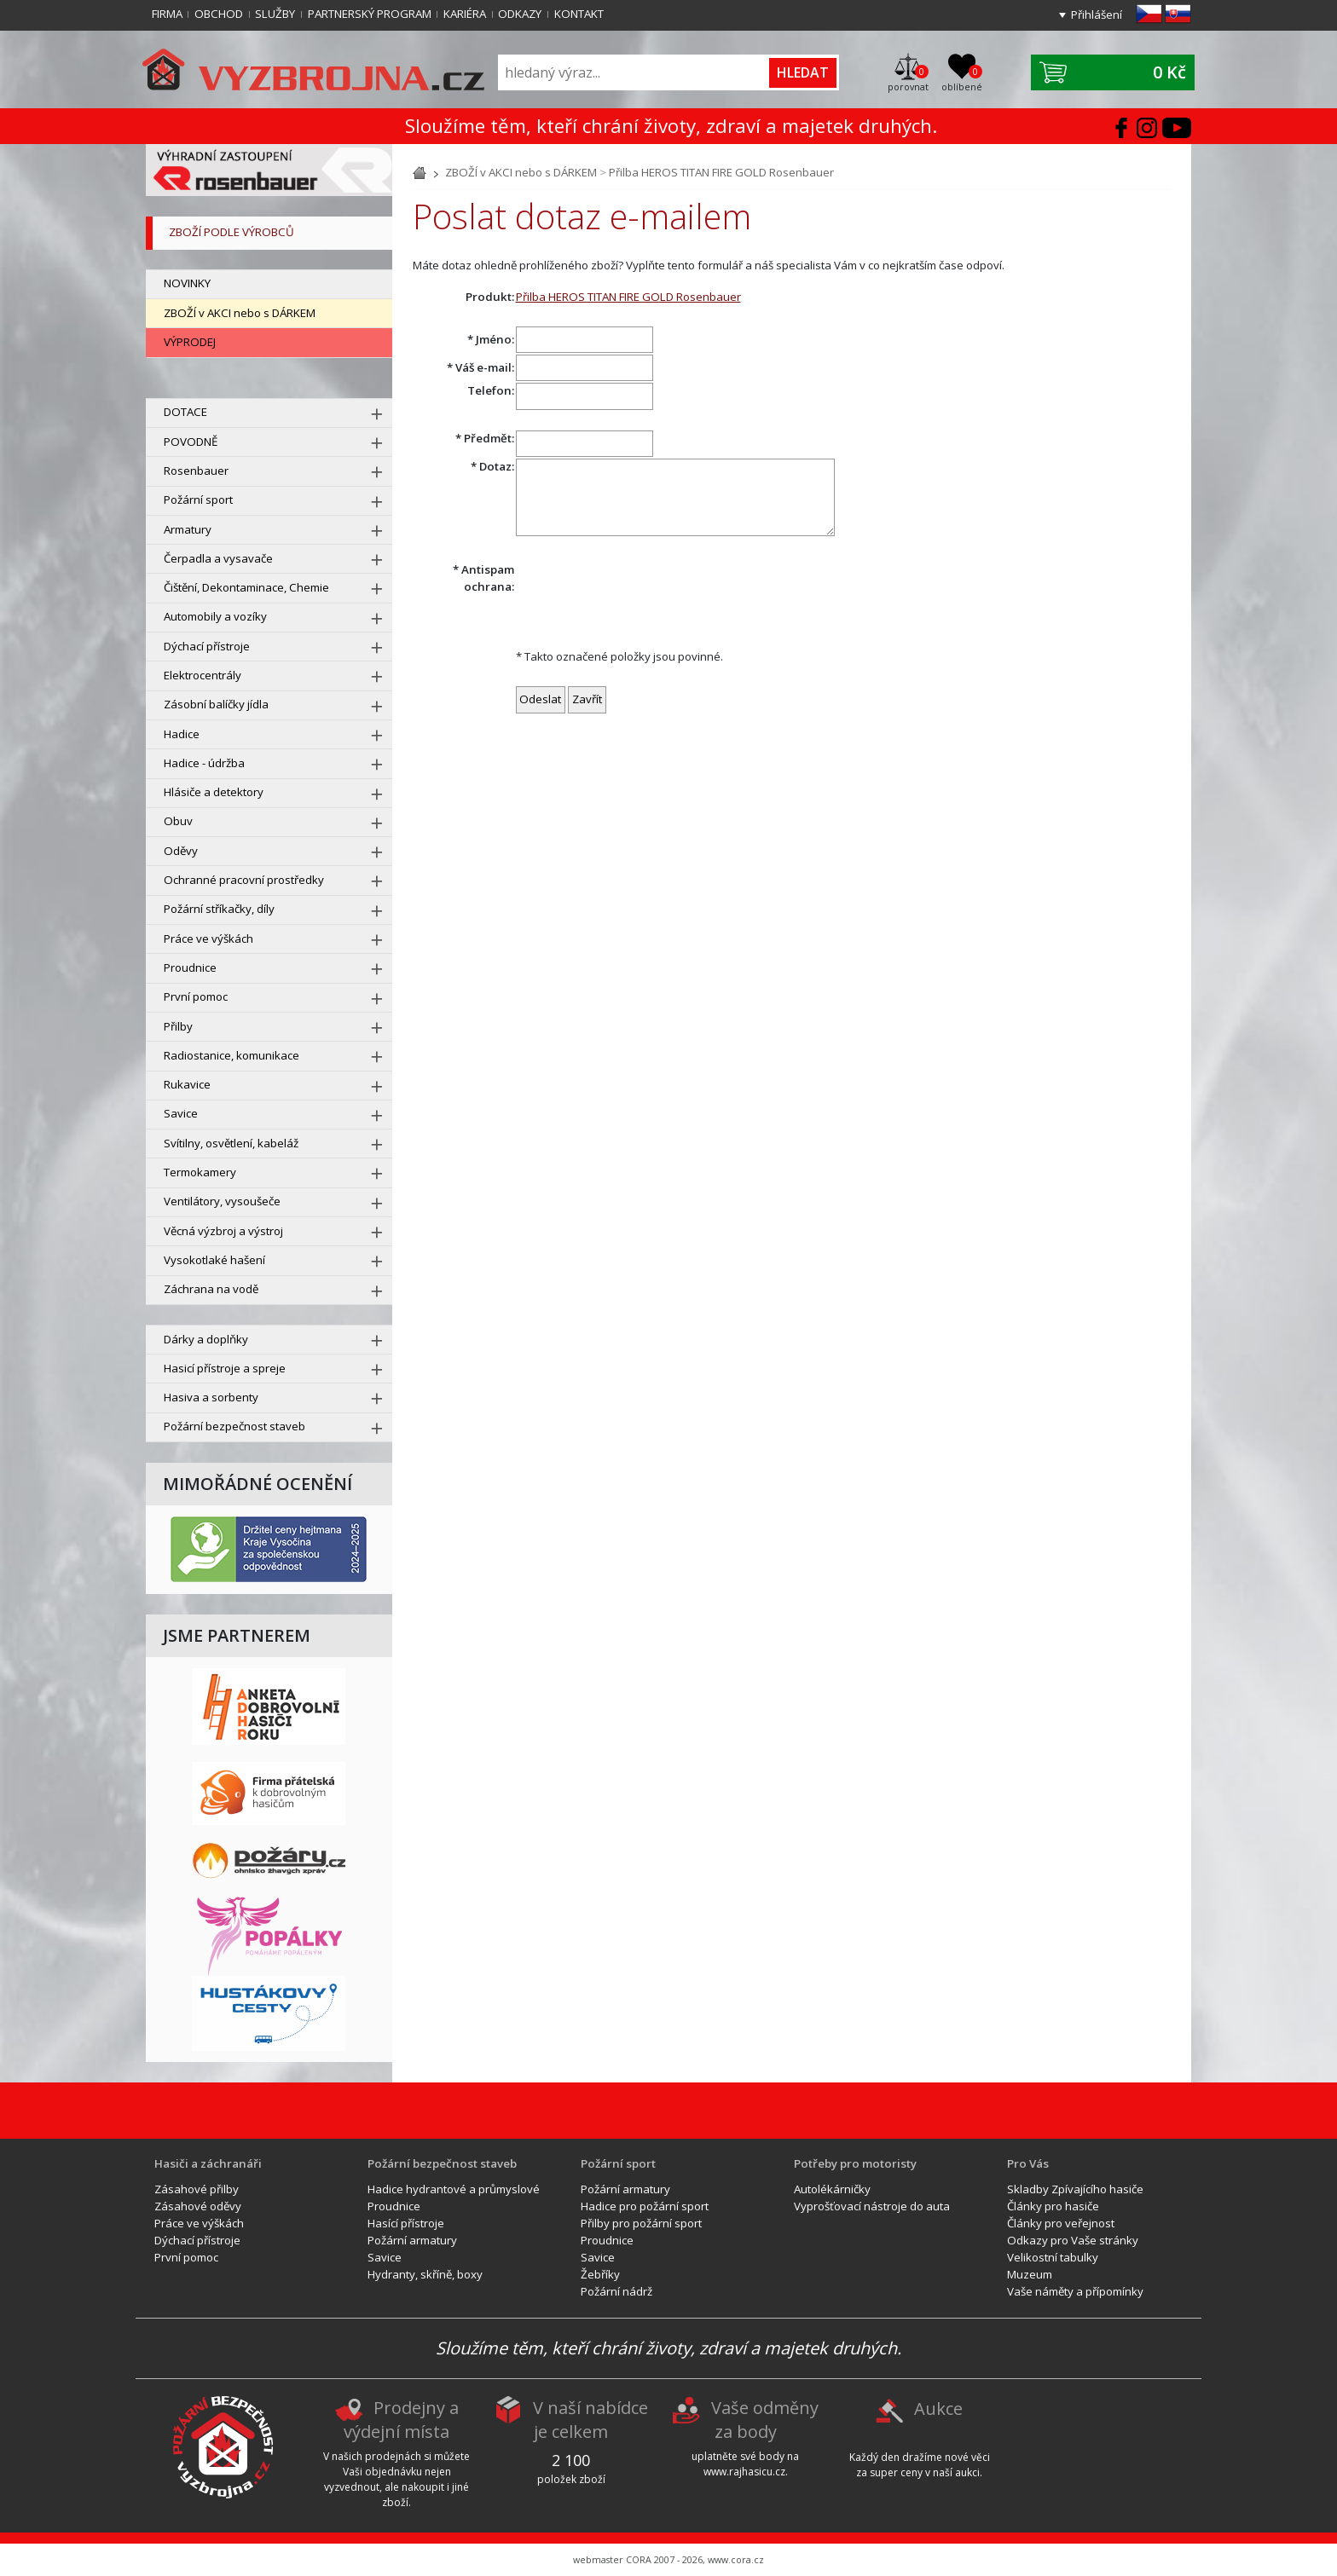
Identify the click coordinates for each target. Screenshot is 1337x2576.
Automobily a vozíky (215, 616)
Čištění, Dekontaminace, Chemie (246, 587)
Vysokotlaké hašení (214, 1260)
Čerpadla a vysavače (218, 558)
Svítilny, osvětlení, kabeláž (231, 1143)
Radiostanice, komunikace (231, 1055)
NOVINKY (187, 283)
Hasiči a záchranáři (208, 2163)
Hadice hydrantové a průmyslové (454, 2189)
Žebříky (600, 2274)
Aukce (938, 2408)
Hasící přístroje (406, 2223)
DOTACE (185, 411)
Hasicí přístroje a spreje (225, 1368)
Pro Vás (1028, 2163)
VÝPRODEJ (190, 341)
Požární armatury (412, 2240)
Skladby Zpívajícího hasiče (1075, 2189)
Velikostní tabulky (1052, 2257)
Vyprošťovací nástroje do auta (872, 2206)
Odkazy (519, 13)
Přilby (178, 1026)
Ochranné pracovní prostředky (244, 879)
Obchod (218, 13)
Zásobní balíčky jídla (216, 704)
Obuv (178, 821)
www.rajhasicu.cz (744, 2471)
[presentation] (645, 595)
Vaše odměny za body (765, 2420)
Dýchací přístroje (207, 646)
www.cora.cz (736, 2560)
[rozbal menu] (377, 414)
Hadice (182, 734)
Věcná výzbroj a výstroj (223, 1231)
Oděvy (181, 850)
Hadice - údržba (204, 763)
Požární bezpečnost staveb (234, 1426)
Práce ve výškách (208, 938)
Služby (275, 13)
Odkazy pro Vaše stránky (1072, 2240)
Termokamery (200, 1172)
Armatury (187, 529)
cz (1149, 14)
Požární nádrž (616, 2291)
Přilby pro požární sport (641, 2223)
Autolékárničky (832, 2189)
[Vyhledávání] (635, 73)
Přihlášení (1096, 14)
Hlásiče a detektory (213, 792)
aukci (967, 2472)
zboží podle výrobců (231, 232)
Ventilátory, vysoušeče (222, 1201)
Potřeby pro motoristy (855, 2163)
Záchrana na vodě (211, 1289)
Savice (181, 1113)
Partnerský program (369, 13)
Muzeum (1029, 2274)
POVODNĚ (190, 441)
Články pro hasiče (1053, 2206)
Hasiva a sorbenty (211, 1397)
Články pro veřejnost (1060, 2223)
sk (1178, 14)
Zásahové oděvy (197, 2206)
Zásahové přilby (196, 2189)
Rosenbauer (196, 470)
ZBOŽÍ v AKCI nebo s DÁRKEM (239, 313)
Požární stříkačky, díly (219, 908)
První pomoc (196, 996)
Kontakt (579, 13)
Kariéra (464, 13)
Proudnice (190, 967)
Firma (167, 13)
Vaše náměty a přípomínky (1075, 2291)
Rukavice (187, 1084)
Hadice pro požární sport (645, 2206)
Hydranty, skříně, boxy (425, 2274)
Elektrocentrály (202, 675)
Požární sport (198, 499)
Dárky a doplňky (206, 1339)
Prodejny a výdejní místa (401, 2420)
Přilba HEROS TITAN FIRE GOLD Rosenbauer (721, 172)
